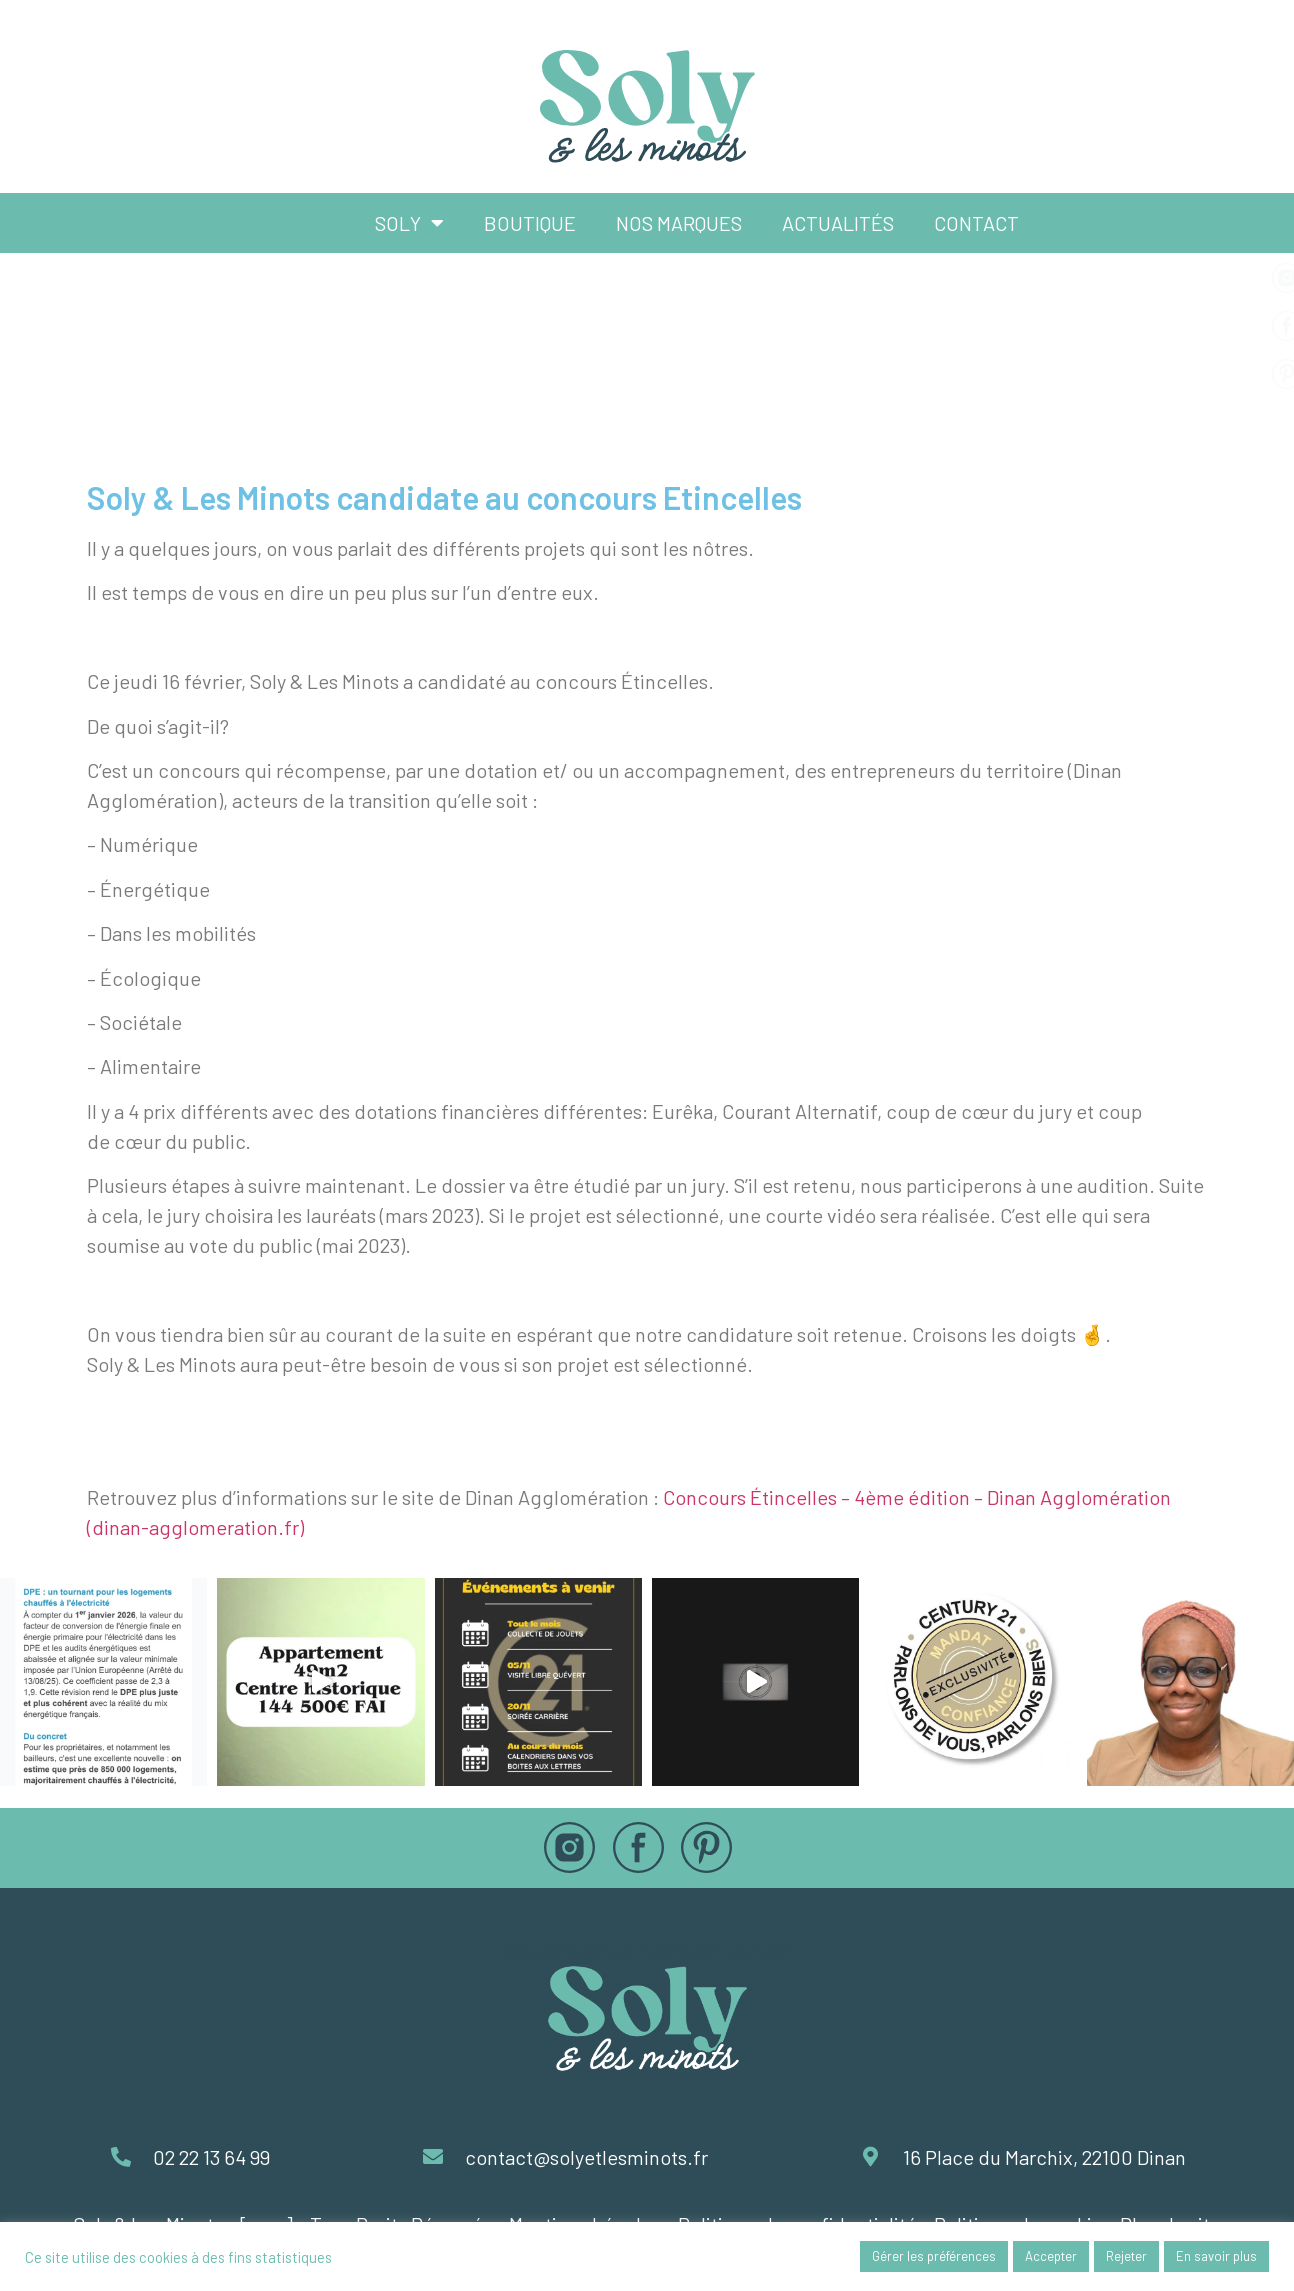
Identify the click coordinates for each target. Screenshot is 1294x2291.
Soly (409, 223)
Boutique (530, 223)
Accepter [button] (1051, 2256)
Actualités (838, 223)
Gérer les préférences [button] (934, 2256)
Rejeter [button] (1126, 2256)
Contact (976, 223)
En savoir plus (1216, 2256)
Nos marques (679, 223)
